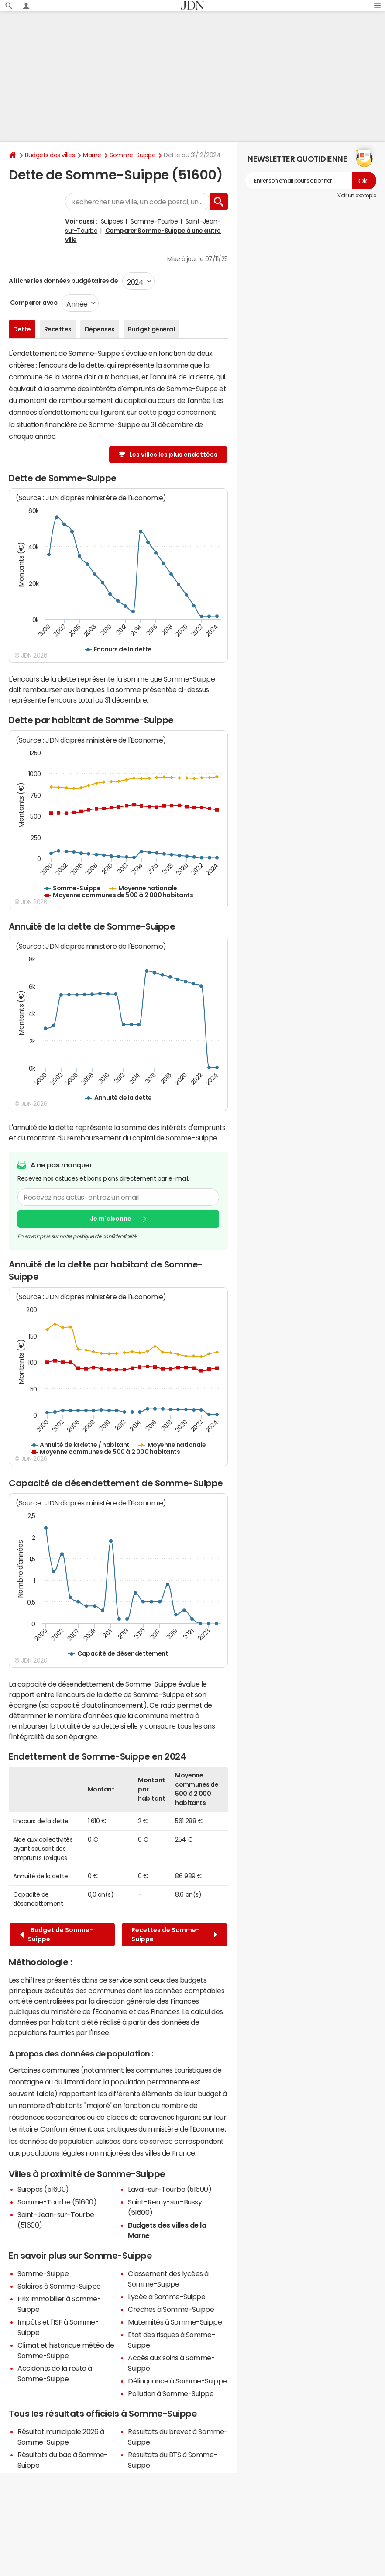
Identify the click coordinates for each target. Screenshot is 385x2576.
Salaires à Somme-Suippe (59, 2286)
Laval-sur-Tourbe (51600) (169, 2189)
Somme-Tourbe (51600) (56, 2201)
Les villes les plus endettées (173, 454)
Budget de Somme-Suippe (56, 1934)
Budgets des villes (50, 155)
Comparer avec (33, 303)
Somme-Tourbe (154, 221)
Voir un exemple (356, 195)
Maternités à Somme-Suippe (175, 2321)
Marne (92, 155)
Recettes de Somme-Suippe (174, 1934)
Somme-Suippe (132, 155)
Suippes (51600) (43, 2189)
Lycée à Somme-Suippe (166, 2296)
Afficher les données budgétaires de (63, 281)
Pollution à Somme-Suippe (170, 2393)
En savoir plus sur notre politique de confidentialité (76, 1236)
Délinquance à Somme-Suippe (177, 2380)
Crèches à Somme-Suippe (171, 2309)
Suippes (112, 221)
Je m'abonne (110, 1219)
